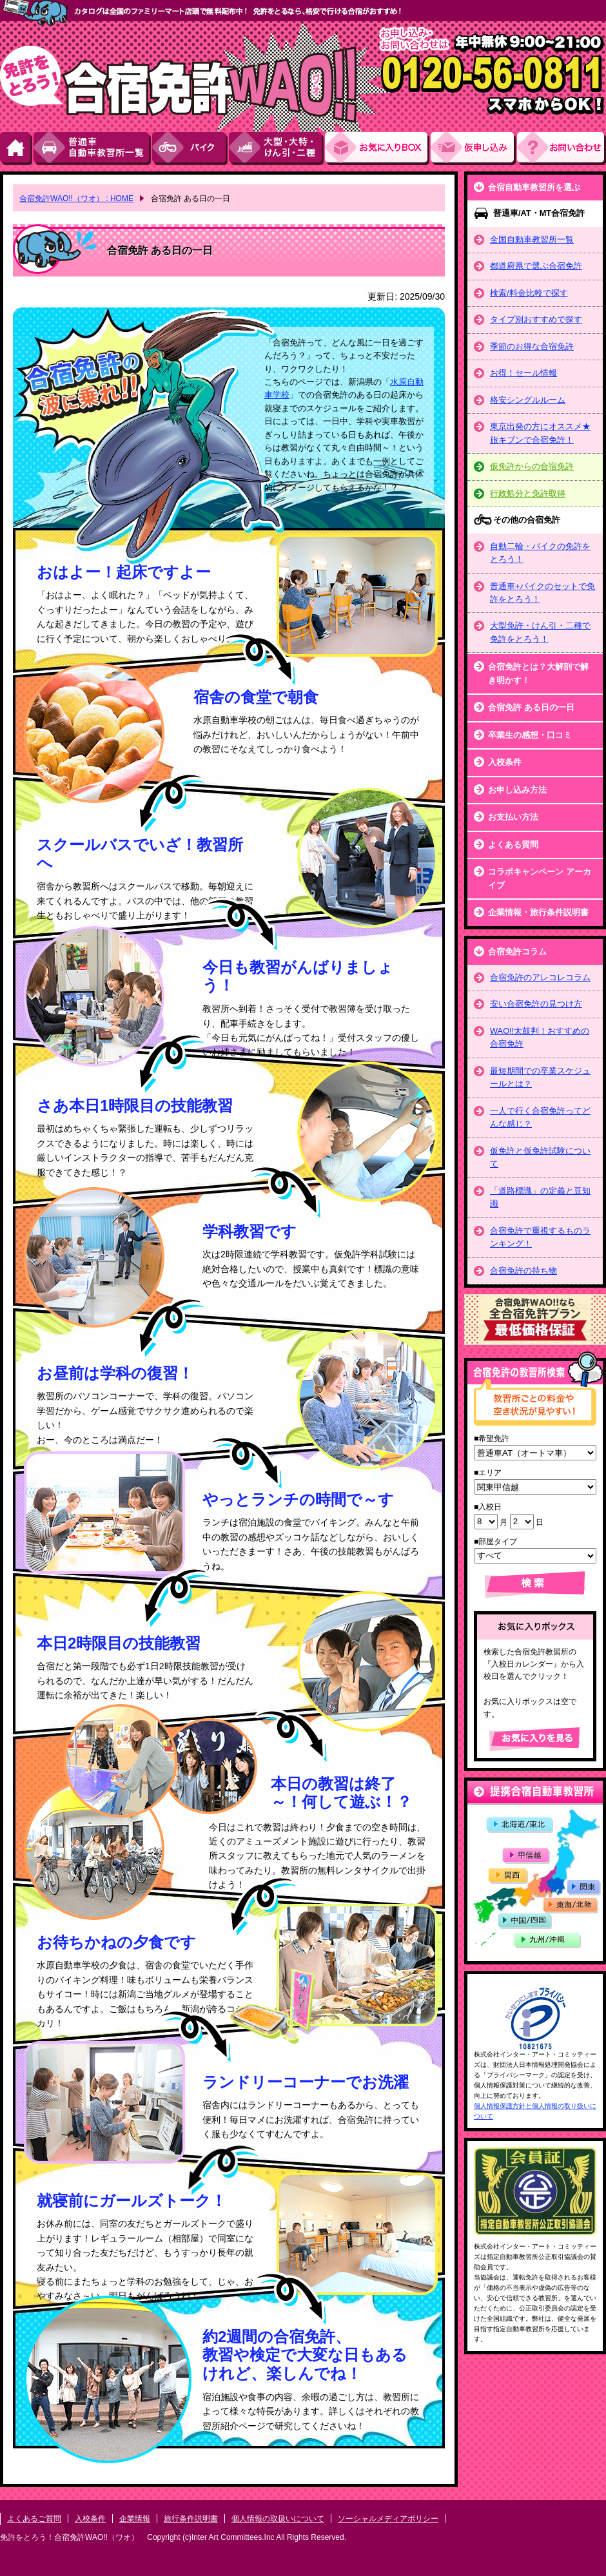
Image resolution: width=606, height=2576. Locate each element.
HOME (17, 148)
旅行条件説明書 (191, 2518)
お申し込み (474, 148)
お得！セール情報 (523, 373)
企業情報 (134, 2518)
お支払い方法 (513, 817)
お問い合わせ (561, 148)
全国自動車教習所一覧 (532, 239)
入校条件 (505, 762)
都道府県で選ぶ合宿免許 (536, 266)
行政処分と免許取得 (527, 493)
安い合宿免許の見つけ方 (536, 1004)
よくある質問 (513, 844)
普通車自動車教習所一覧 (93, 148)
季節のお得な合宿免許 (532, 346)
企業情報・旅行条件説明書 (538, 912)
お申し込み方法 (517, 790)
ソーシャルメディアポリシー (388, 2518)
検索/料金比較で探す (529, 293)
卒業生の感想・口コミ (530, 735)
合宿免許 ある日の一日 (531, 707)
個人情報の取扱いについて (277, 2518)
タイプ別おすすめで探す (536, 319)
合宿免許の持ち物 (523, 1270)
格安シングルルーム (527, 400)
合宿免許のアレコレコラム (540, 977)
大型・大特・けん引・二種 (277, 148)
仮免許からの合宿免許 (532, 466)
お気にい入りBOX (378, 148)
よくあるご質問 (34, 2518)
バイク (190, 148)
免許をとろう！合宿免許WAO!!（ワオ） (69, 2537)
